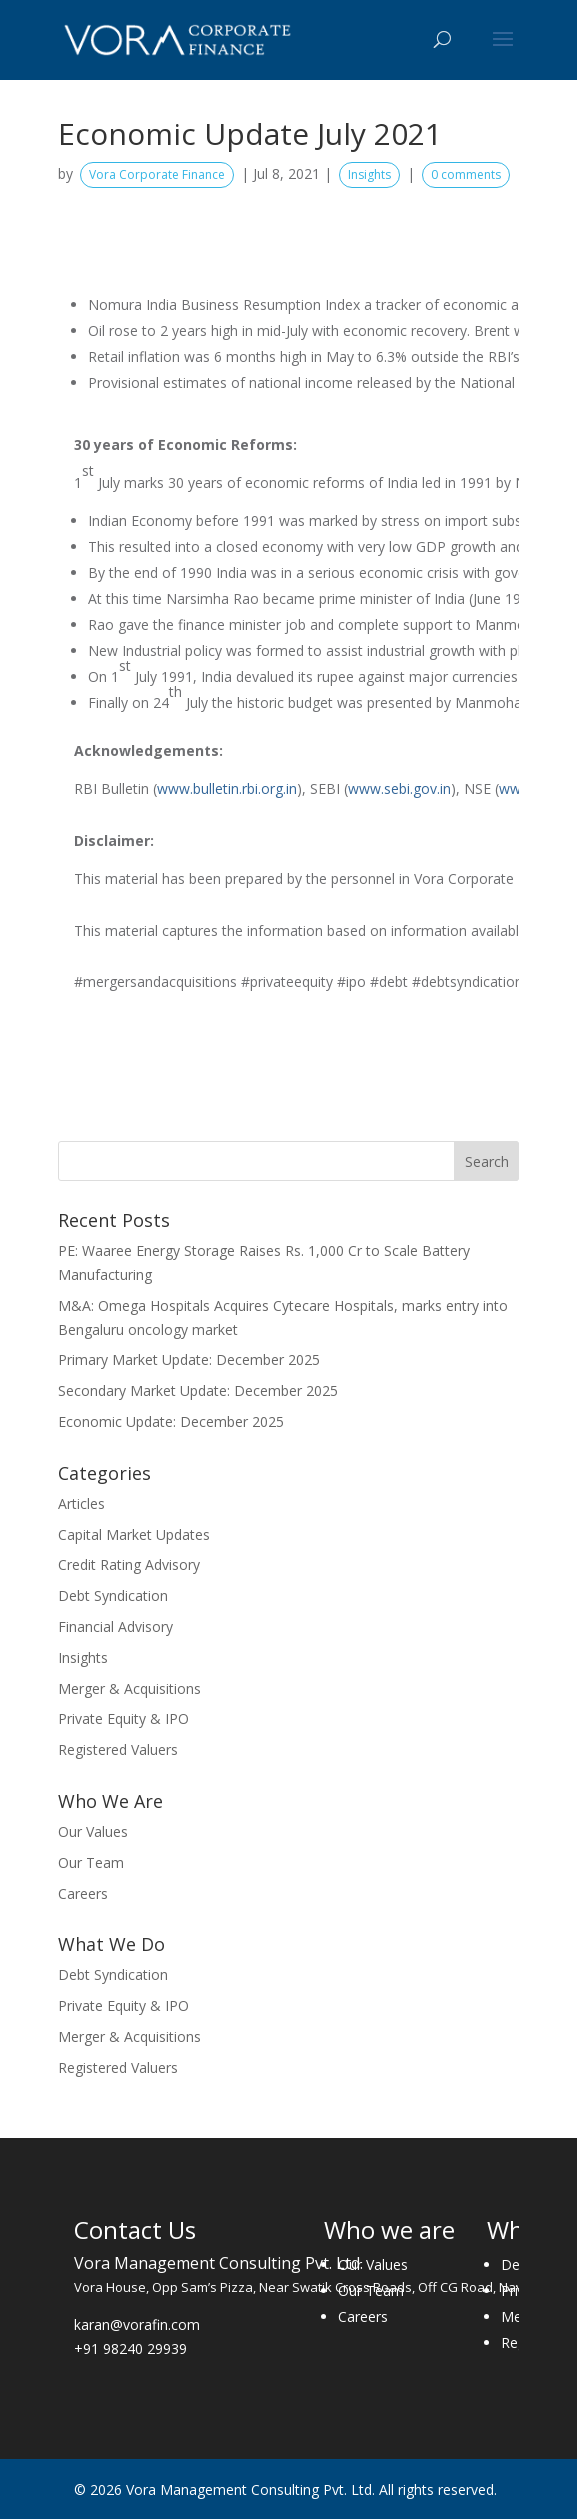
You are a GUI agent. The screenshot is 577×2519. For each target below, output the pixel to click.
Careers (83, 1893)
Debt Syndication (113, 1595)
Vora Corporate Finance (157, 174)
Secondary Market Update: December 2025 (198, 1390)
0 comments (466, 174)
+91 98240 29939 (130, 2348)
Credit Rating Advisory (129, 1564)
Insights (369, 174)
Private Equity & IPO (123, 1718)
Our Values (93, 1831)
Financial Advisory (115, 1626)
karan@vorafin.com (137, 2324)
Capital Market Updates (134, 1534)
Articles (81, 1503)
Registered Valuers (118, 1749)
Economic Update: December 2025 (171, 1421)
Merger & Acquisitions (129, 1688)
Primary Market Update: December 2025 (189, 1359)
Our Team (91, 1862)
